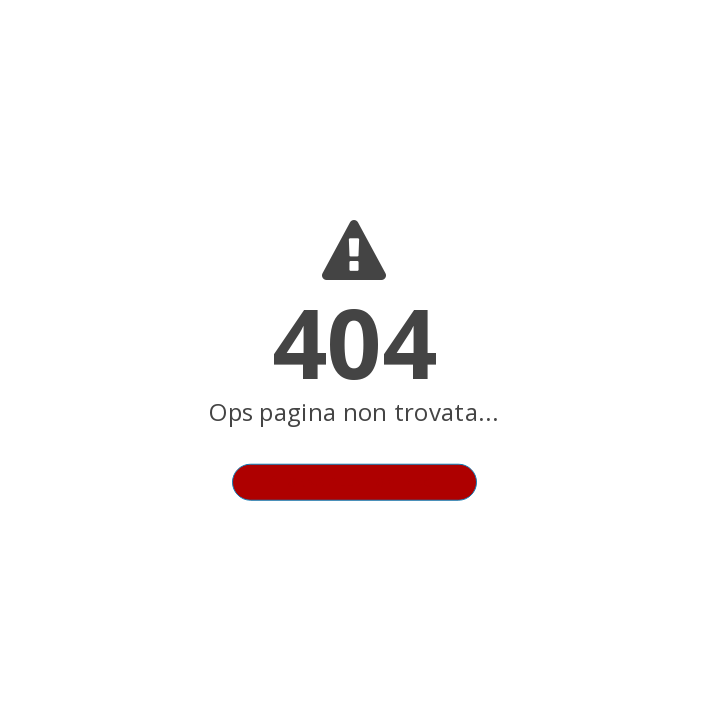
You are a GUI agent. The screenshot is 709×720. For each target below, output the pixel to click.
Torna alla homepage (354, 482)
